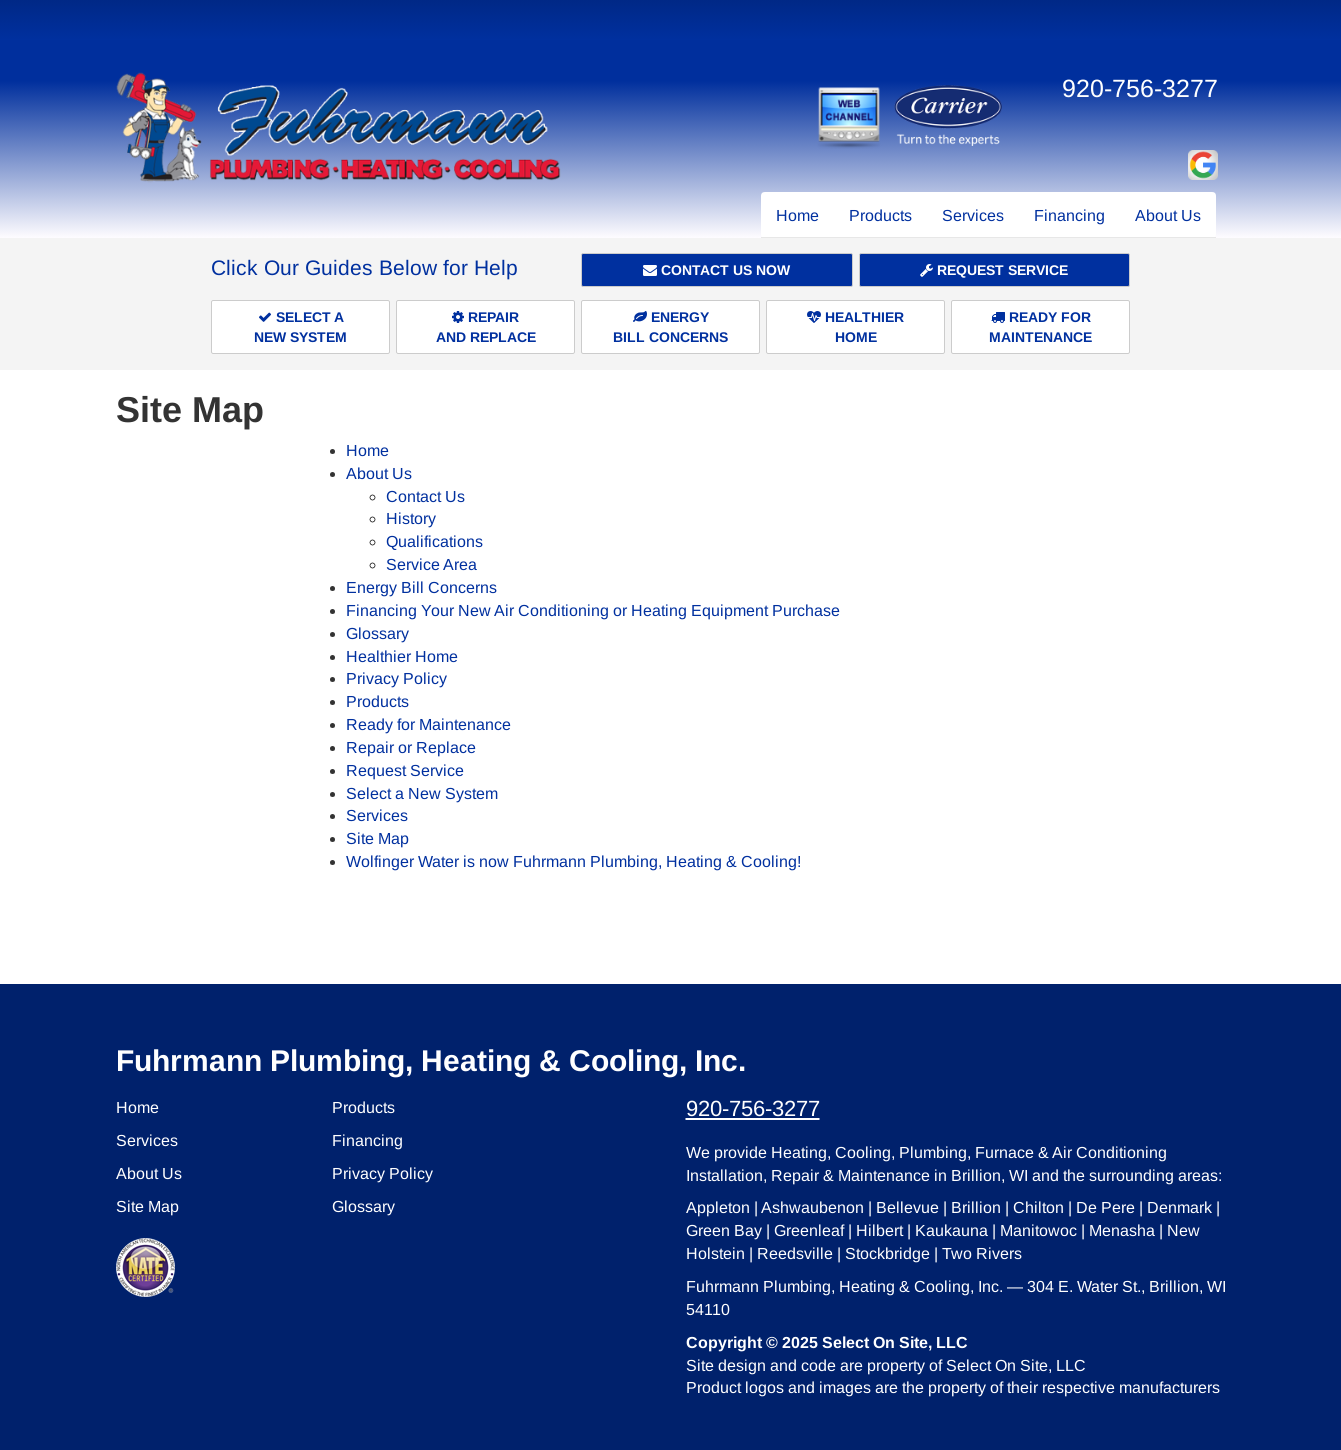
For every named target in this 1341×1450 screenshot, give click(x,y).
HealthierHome (855, 327)
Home (797, 215)
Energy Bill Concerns (421, 587)
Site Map (377, 838)
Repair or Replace (411, 747)
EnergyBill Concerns (670, 327)
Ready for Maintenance (428, 724)
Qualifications (434, 541)
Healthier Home (402, 656)
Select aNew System (300, 327)
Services (973, 215)
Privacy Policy (396, 678)
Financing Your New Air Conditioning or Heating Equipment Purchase (593, 610)
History (411, 518)
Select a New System (422, 793)
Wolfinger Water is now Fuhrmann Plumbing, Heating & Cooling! (573, 861)
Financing (1069, 215)
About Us (1168, 215)
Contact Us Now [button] (716, 270)
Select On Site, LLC (895, 1342)
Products (880, 215)
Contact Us (425, 496)
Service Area (431, 564)
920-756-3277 (753, 1108)
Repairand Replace (486, 327)
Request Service (994, 270)
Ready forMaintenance (1040, 327)
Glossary (377, 633)
